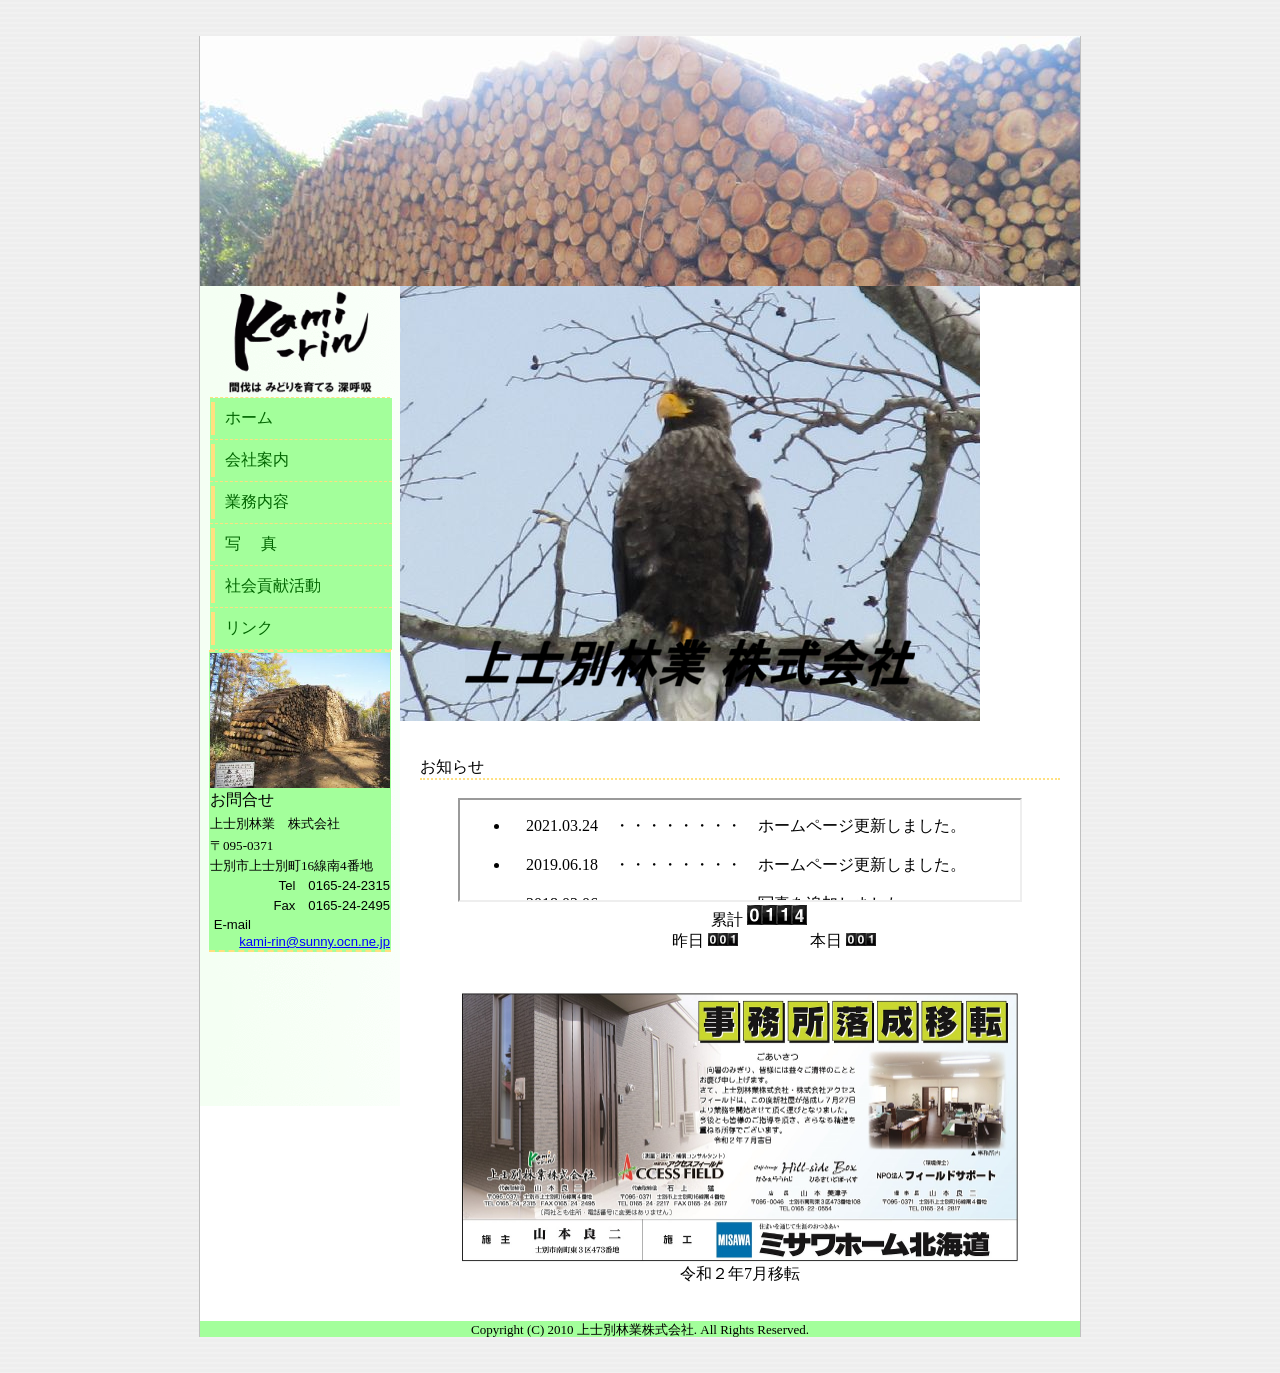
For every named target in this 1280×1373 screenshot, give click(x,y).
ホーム (249, 417)
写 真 (251, 543)
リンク (249, 627)
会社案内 (257, 459)
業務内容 (257, 501)
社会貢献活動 (273, 585)
